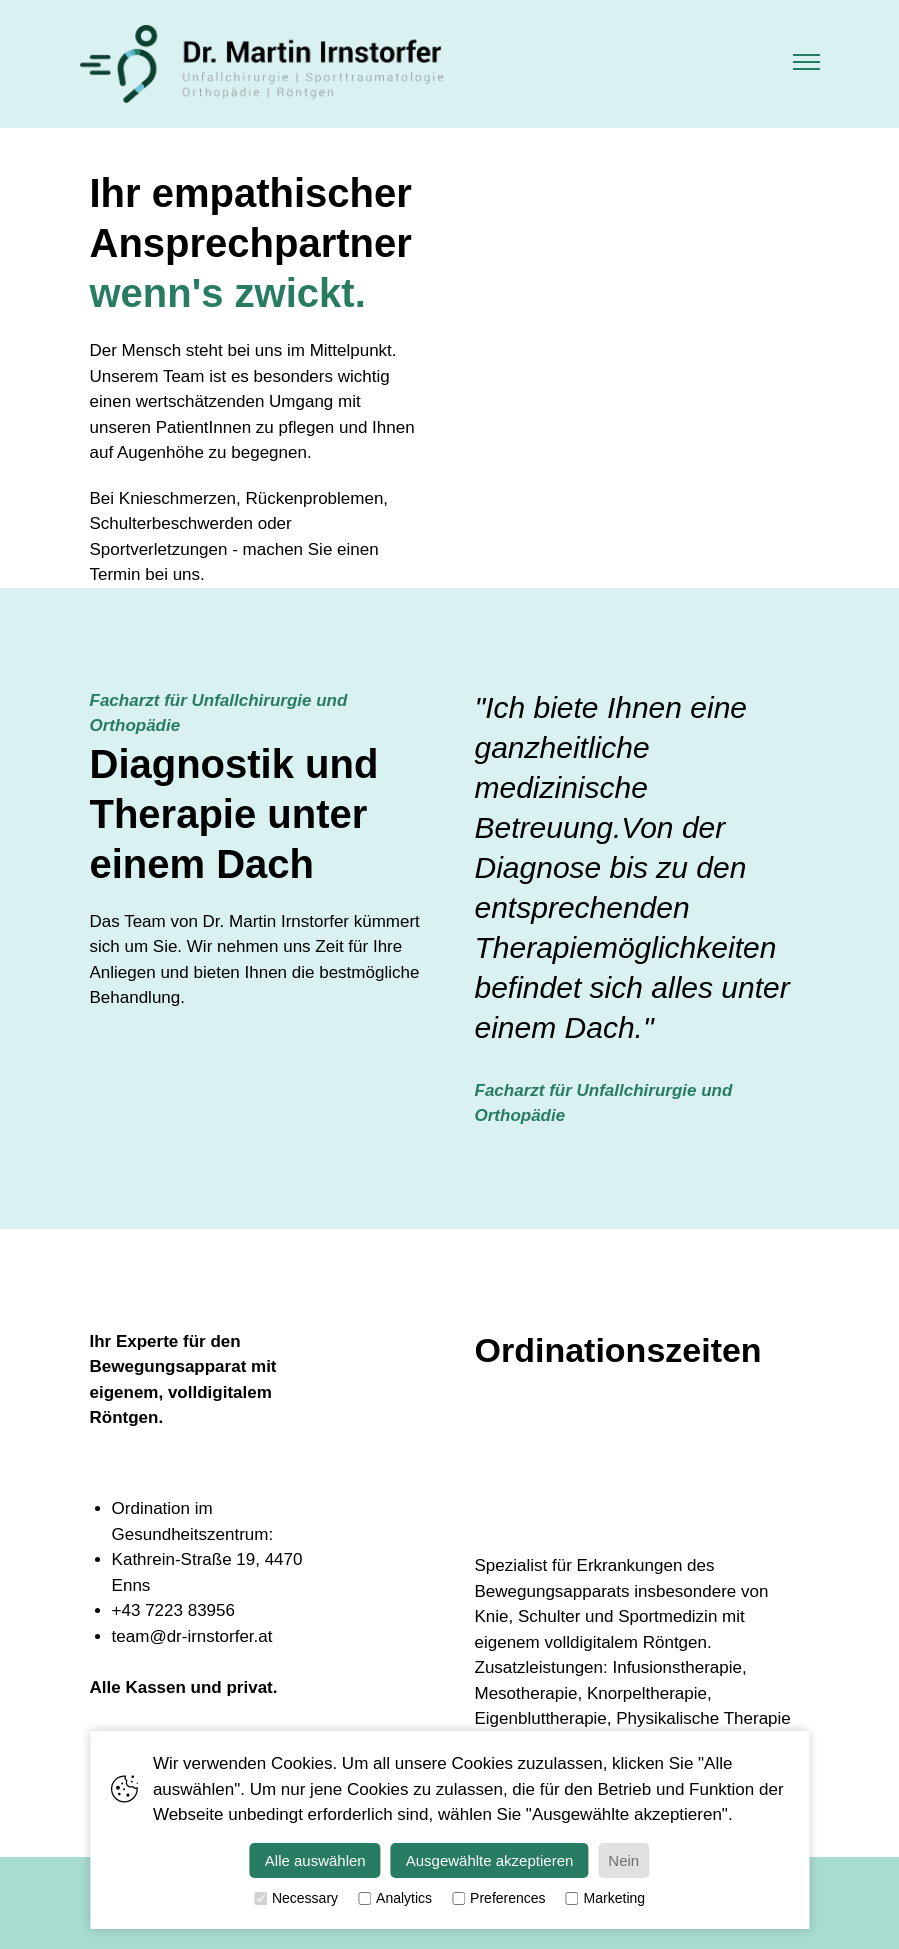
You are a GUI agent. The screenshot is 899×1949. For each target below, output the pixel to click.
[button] (806, 64)
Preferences (498, 1898)
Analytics (395, 1898)
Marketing (605, 1898)
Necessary (296, 1898)
